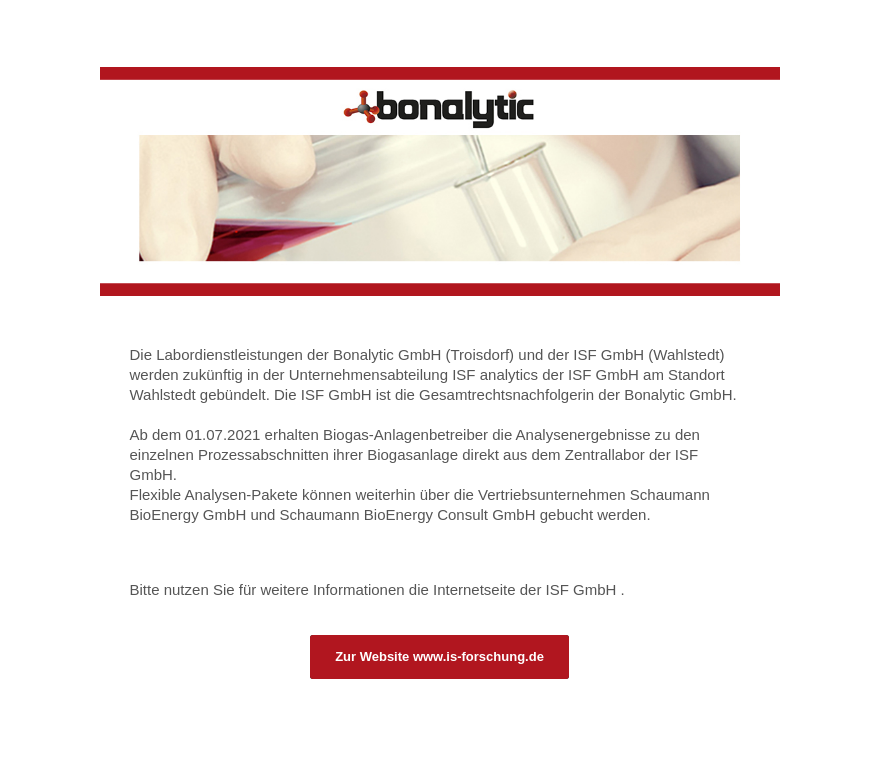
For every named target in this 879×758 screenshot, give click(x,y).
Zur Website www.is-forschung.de (439, 656)
